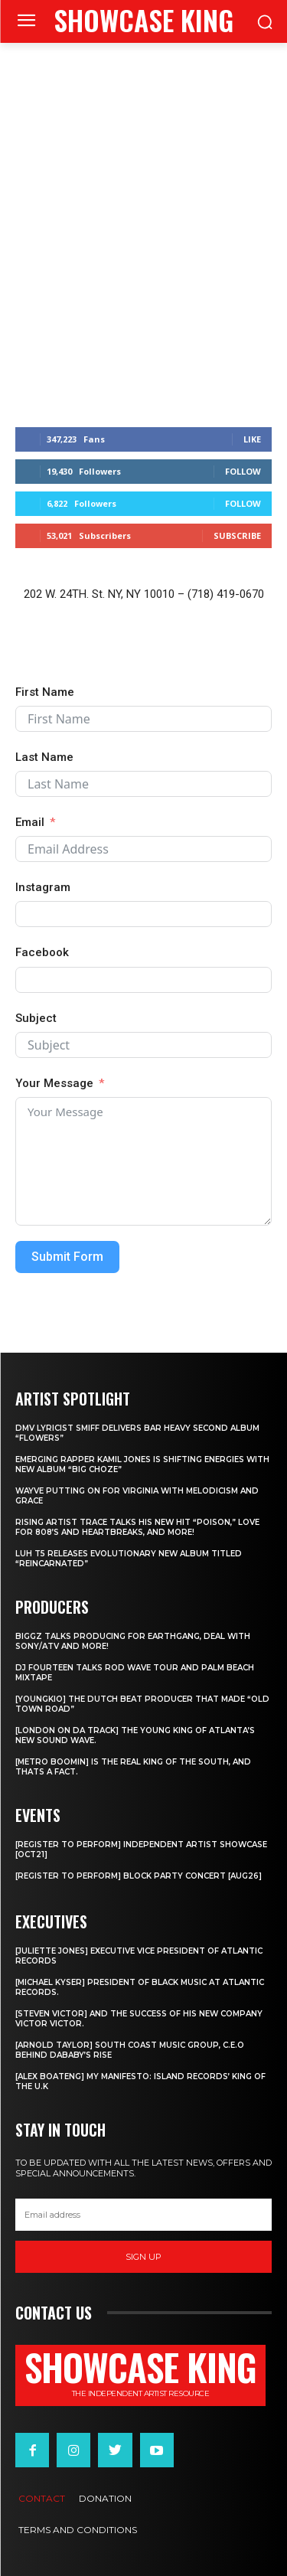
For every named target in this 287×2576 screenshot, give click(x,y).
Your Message (54, 1083)
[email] (143, 2215)
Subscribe (237, 535)
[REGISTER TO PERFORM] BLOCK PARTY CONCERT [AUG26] (138, 1876)
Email (29, 822)
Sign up (143, 2256)
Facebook (42, 952)
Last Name (44, 757)
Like (252, 439)
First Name (44, 692)
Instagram (42, 887)
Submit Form (67, 1256)
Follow (243, 471)
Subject (36, 1018)
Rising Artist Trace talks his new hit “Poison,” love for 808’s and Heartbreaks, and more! (137, 1527)
